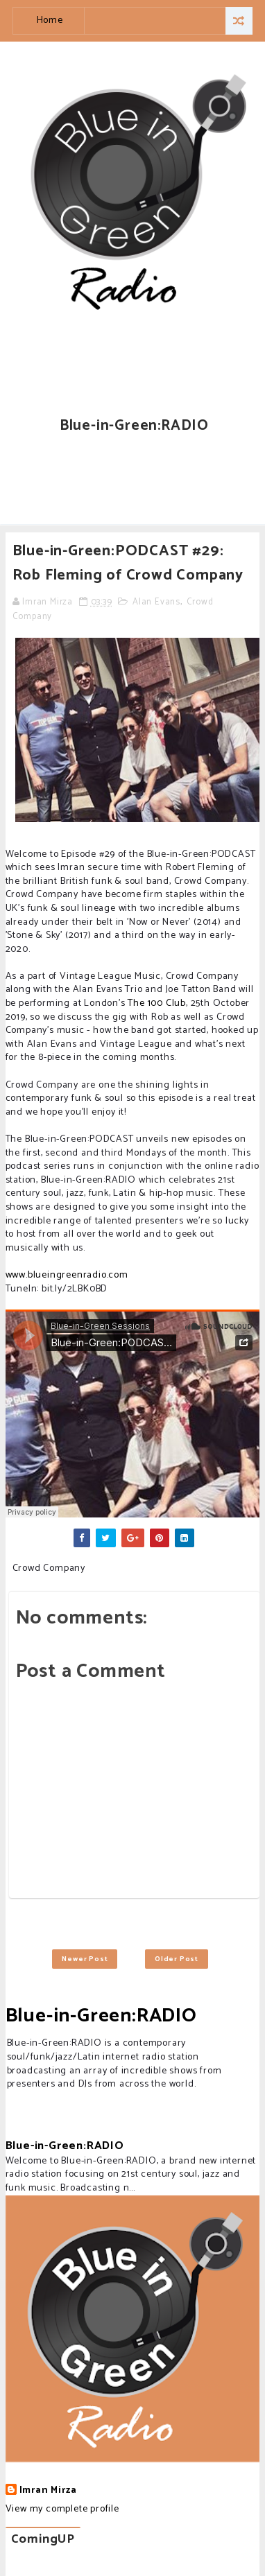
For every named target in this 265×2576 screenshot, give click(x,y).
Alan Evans (156, 602)
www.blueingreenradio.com (67, 1275)
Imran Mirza (48, 2491)
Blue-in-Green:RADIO (101, 2016)
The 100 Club (157, 1003)
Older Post (176, 1959)
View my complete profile (62, 2509)
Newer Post (85, 1959)
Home (50, 20)
